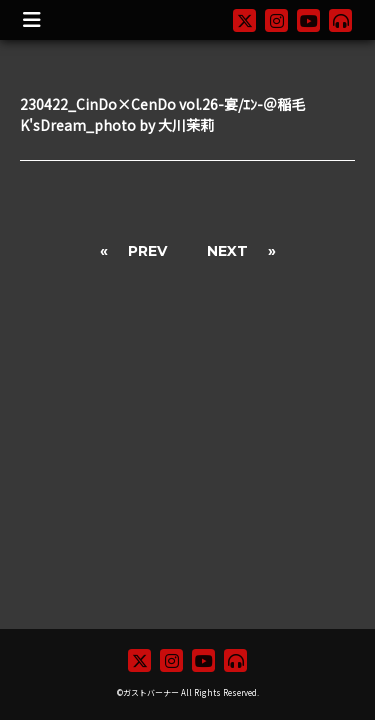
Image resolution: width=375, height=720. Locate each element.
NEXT (227, 251)
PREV (147, 251)
